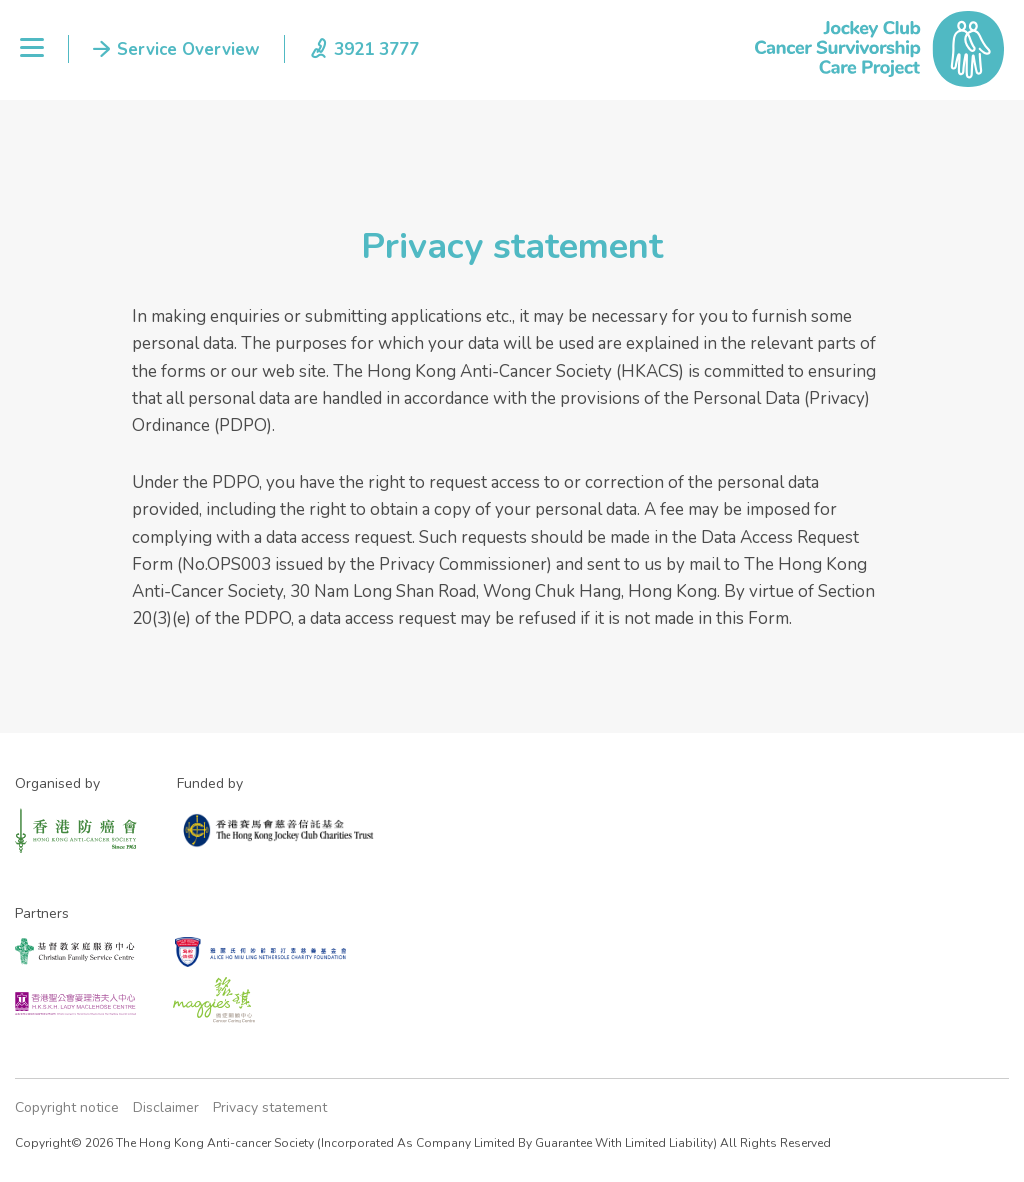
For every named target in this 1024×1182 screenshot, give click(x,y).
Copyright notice (67, 1107)
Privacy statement (270, 1107)
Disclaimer (166, 1107)
